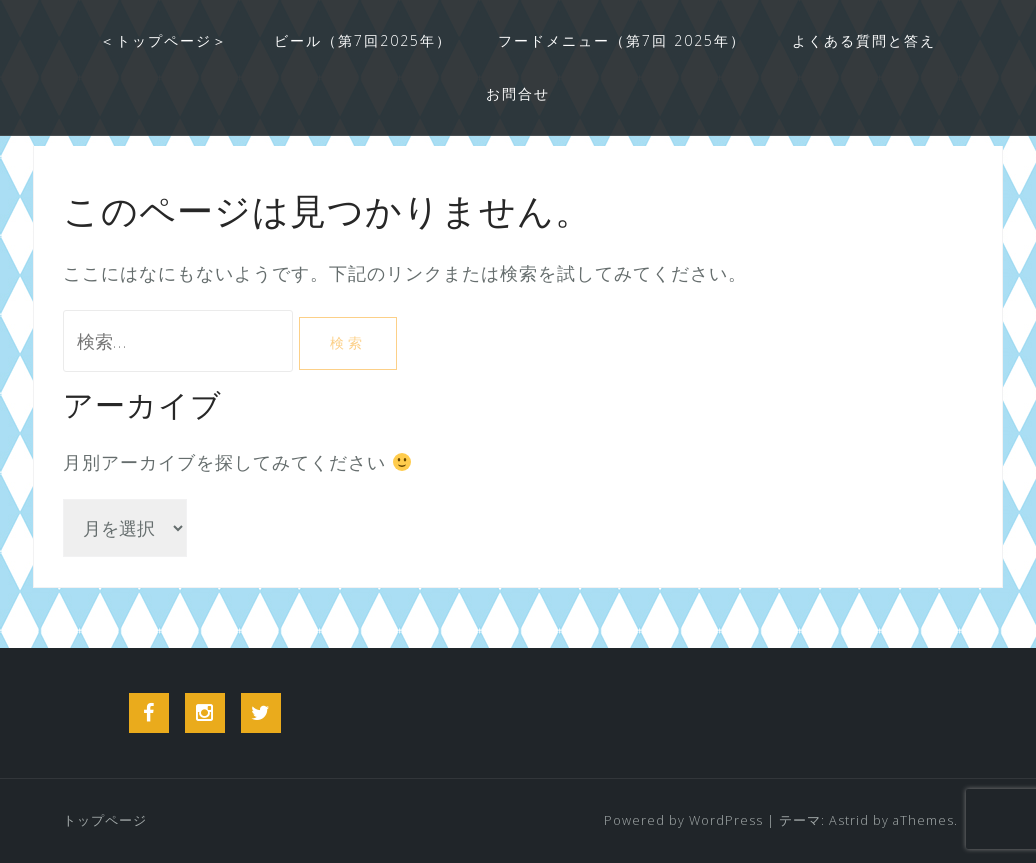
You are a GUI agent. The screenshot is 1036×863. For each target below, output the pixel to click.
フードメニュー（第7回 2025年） (622, 40)
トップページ (105, 820)
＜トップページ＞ (164, 40)
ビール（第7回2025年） (363, 40)
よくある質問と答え (864, 40)
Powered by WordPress (683, 820)
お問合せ (518, 93)
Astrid (849, 820)
